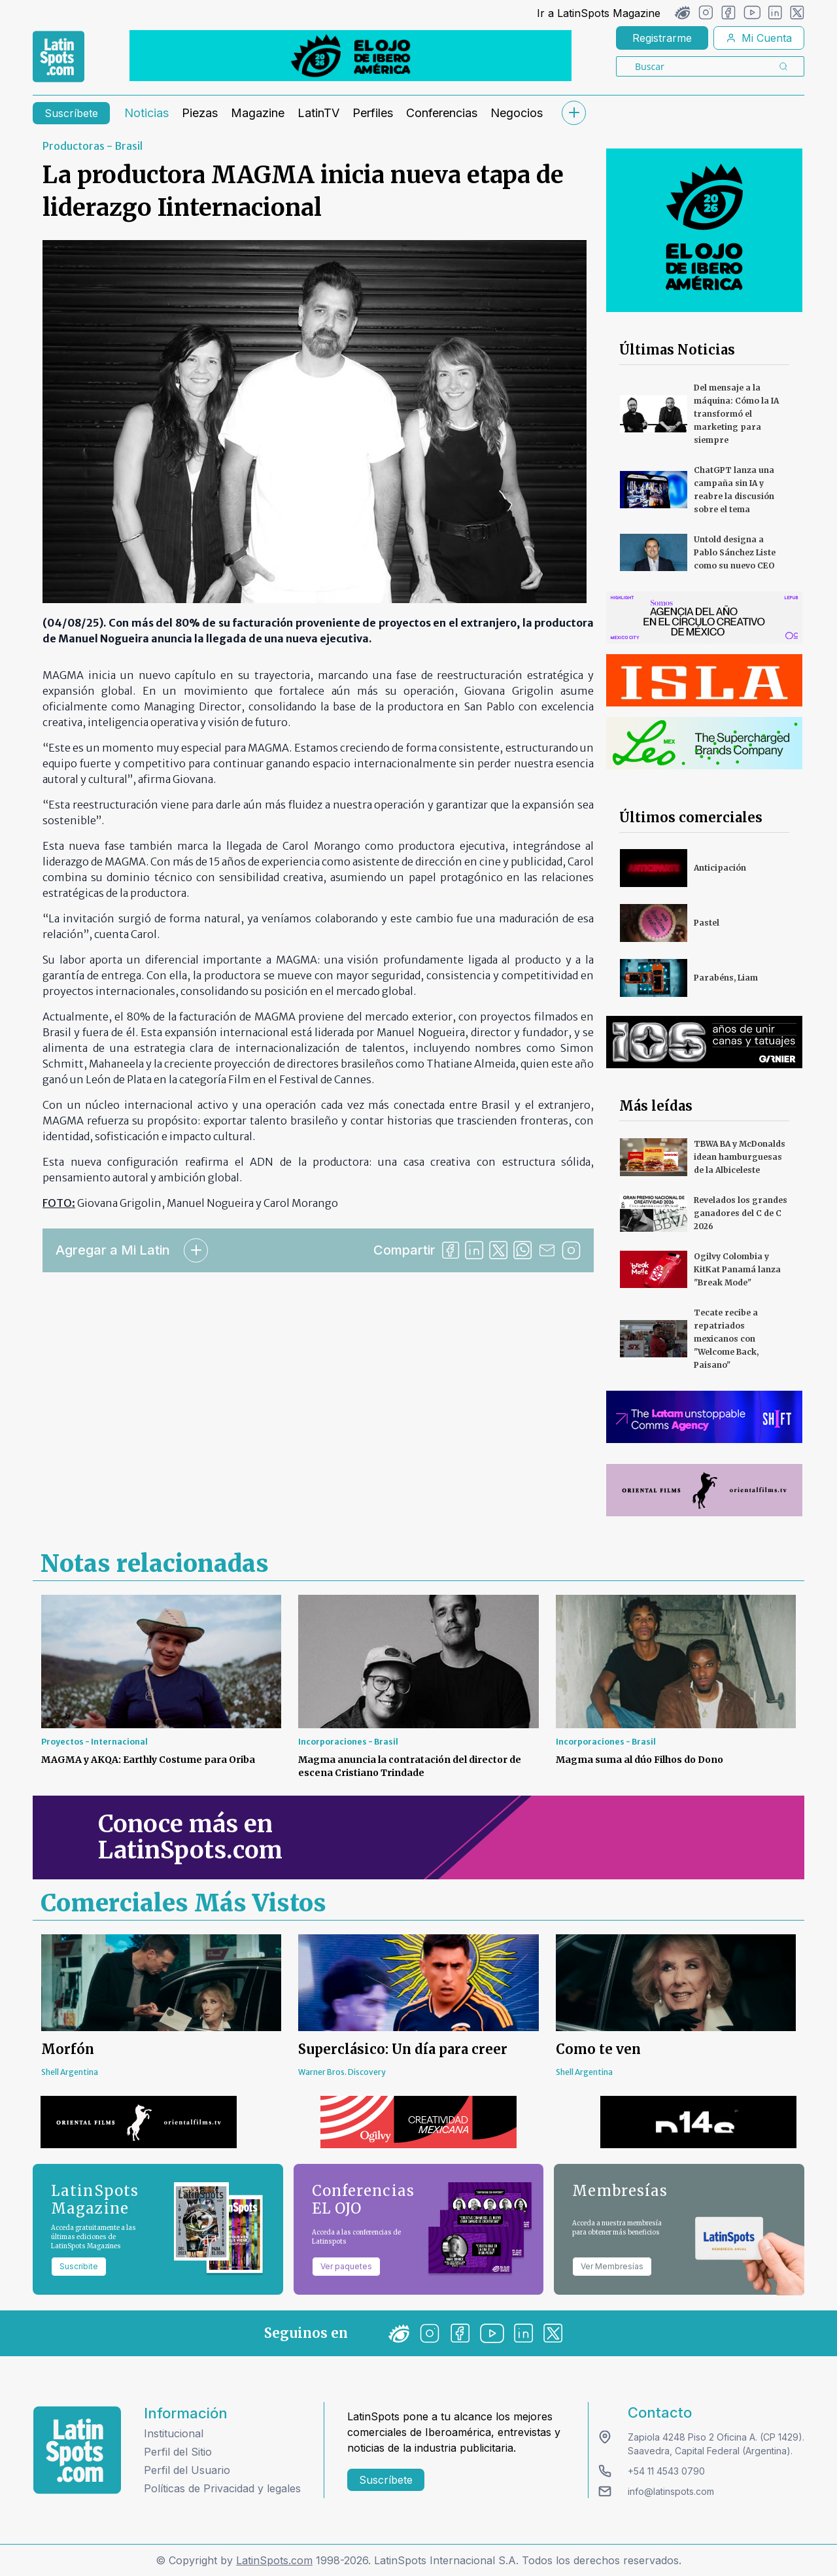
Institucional (173, 2433)
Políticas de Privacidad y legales (222, 2488)
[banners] (350, 55)
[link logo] (58, 57)
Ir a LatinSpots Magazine (598, 13)
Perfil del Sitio (178, 2451)
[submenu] (573, 113)
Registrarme (662, 37)
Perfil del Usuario (187, 2470)
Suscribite (79, 2266)
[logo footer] (77, 2450)
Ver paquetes (346, 2266)
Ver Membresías (612, 2266)
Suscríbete (71, 113)
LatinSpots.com (274, 2560)
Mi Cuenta (759, 37)
